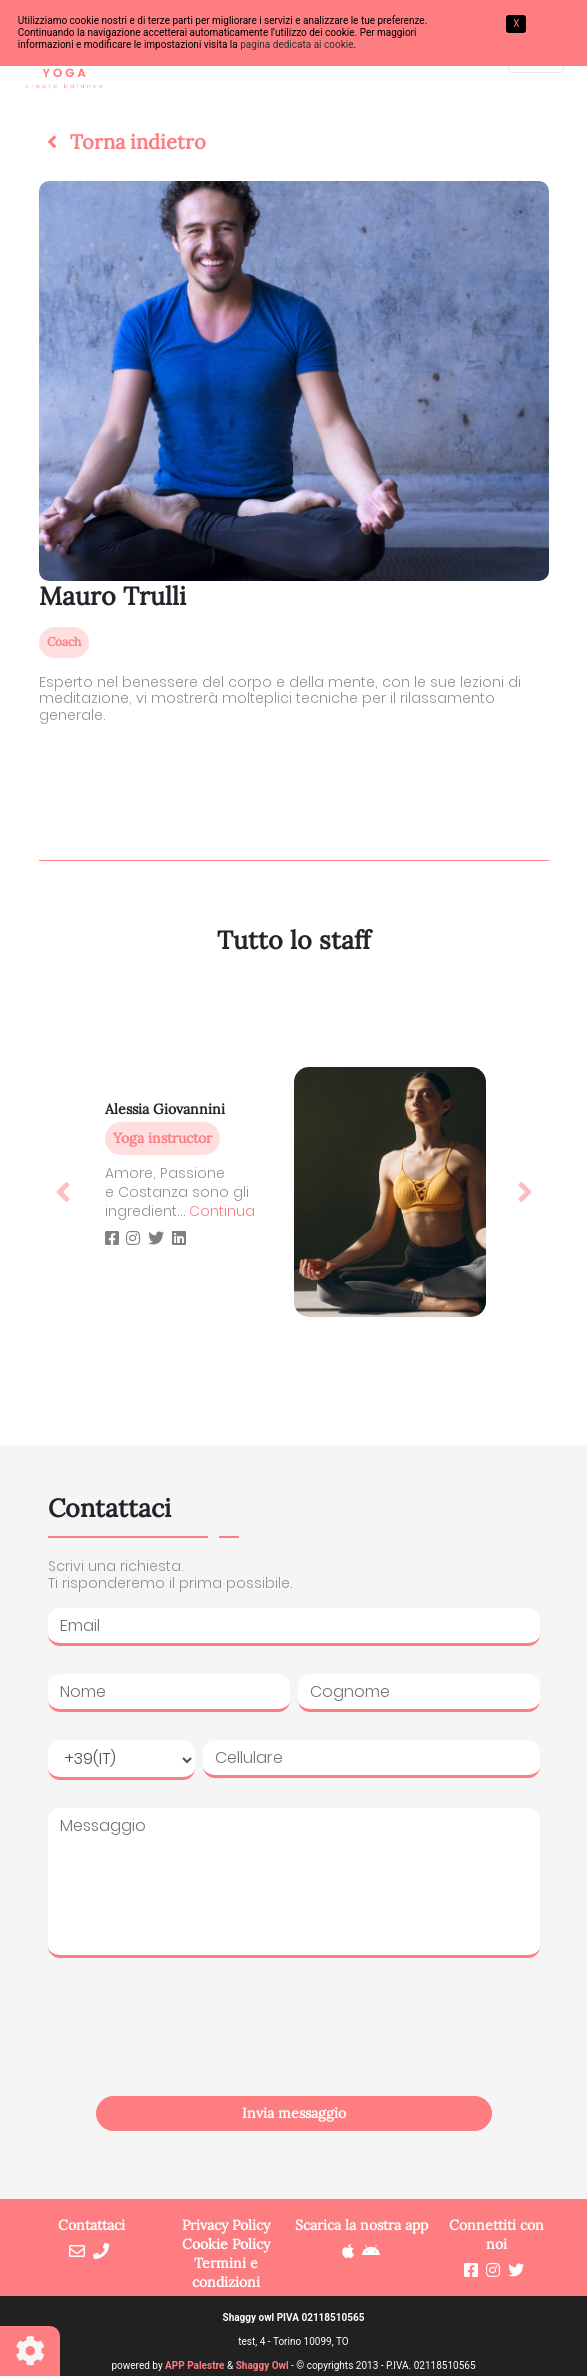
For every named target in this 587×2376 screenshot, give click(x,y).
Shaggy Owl (262, 2365)
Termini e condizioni (226, 2272)
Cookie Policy (226, 2244)
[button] (122, 142)
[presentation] (294, 2049)
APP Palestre (194, 2365)
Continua (222, 1211)
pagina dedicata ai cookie (296, 44)
